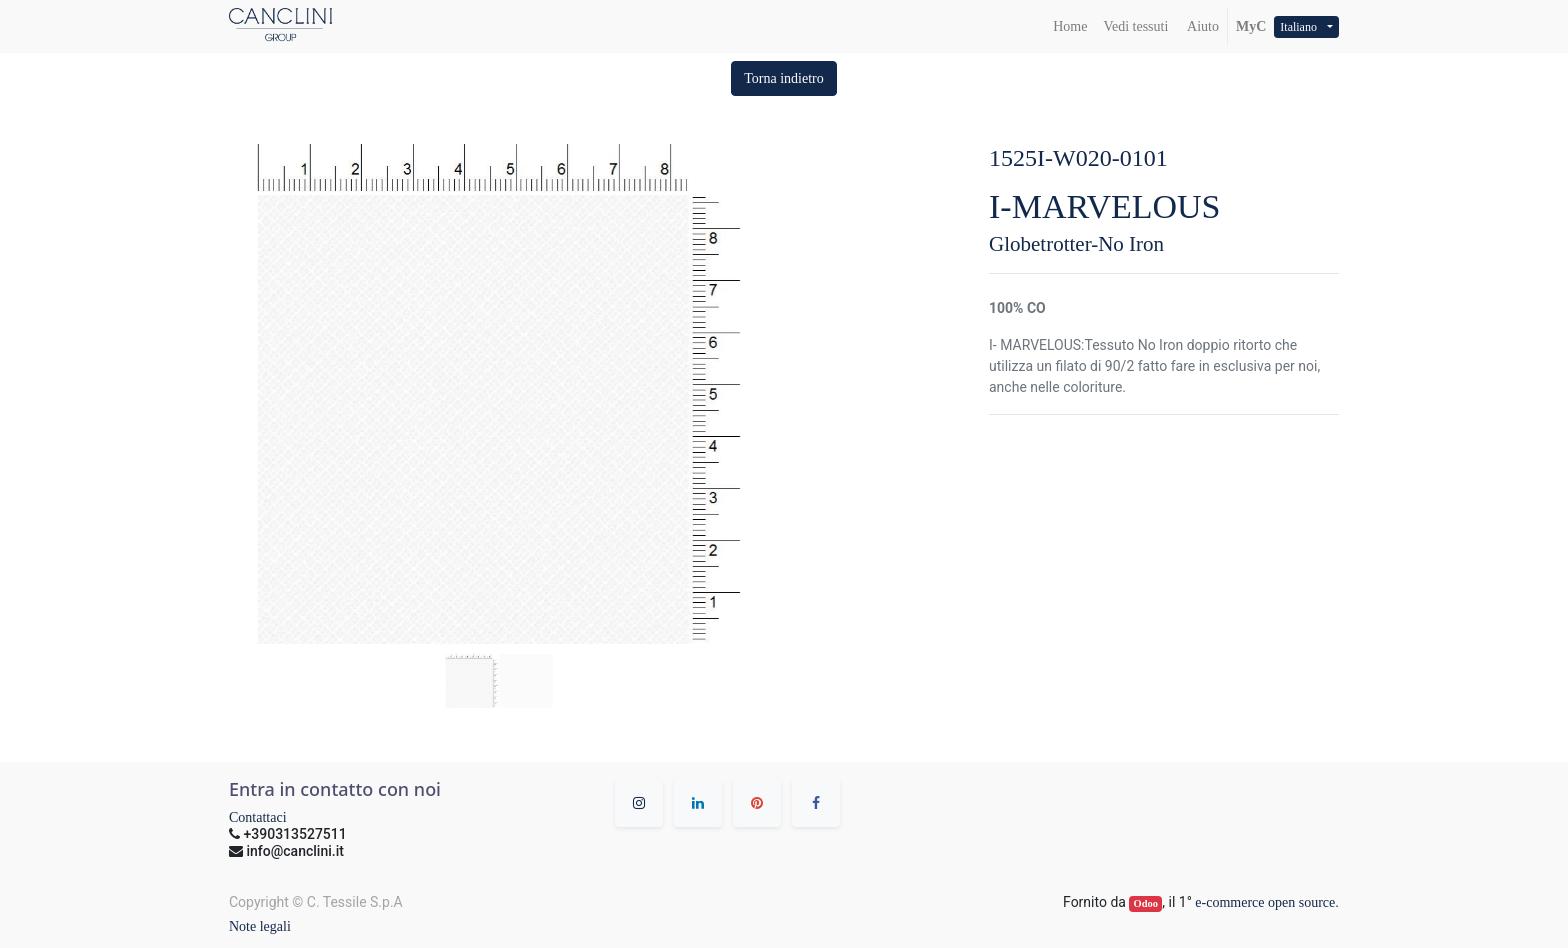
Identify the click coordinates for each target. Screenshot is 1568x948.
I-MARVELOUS (1105, 206)
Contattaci (258, 817)
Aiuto (1201, 26)
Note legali (260, 926)
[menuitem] (1070, 26)
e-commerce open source (1265, 902)
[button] (784, 78)
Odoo (1146, 903)
